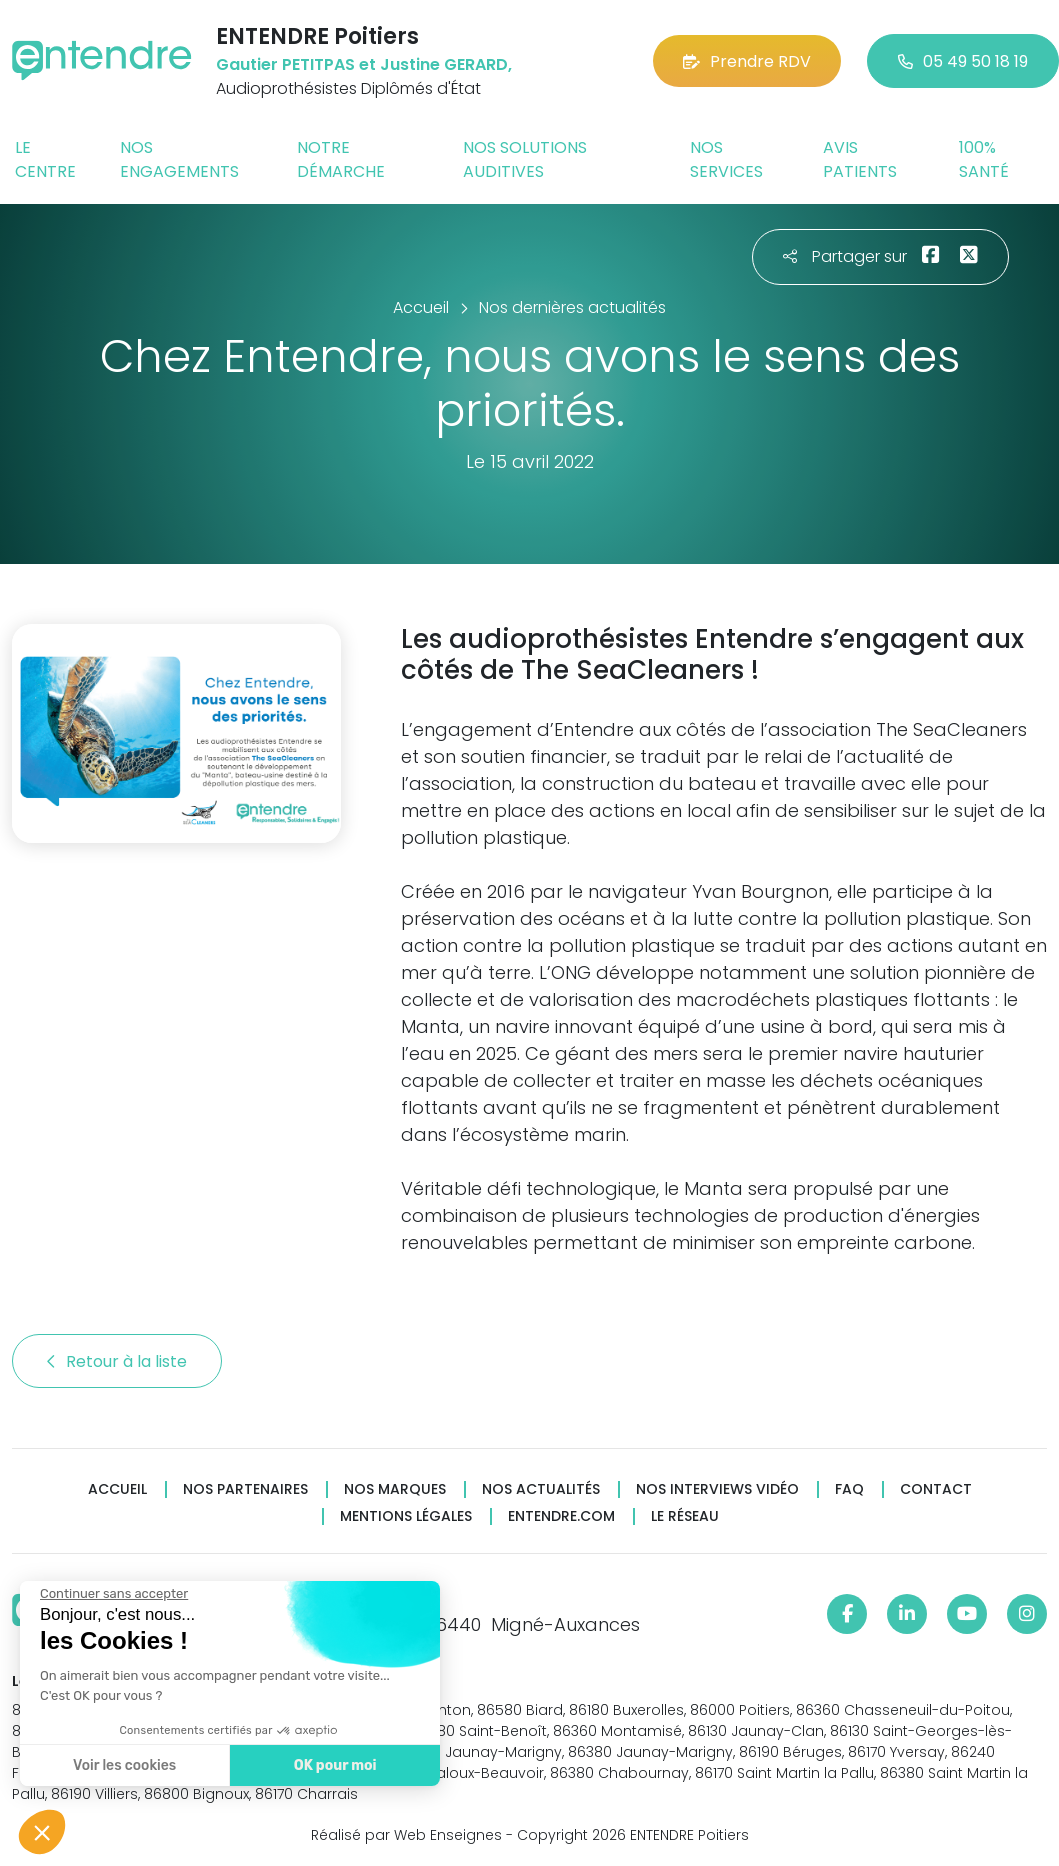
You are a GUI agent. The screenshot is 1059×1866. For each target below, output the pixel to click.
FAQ (849, 1489)
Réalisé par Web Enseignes (406, 1835)
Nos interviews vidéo (717, 1489)
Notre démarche (341, 159)
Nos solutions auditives (525, 159)
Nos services (726, 159)
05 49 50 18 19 (963, 61)
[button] (42, 1832)
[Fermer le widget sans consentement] (113, 1594)
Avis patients (860, 159)
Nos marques (395, 1489)
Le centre (45, 159)
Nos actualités (541, 1489)
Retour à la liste (117, 1361)
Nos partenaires (245, 1489)
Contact (936, 1489)
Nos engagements (179, 159)
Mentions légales (406, 1516)
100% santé (984, 159)
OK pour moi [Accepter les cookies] (334, 1765)
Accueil (117, 1489)
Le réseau (685, 1516)
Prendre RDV (747, 61)
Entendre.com (561, 1516)
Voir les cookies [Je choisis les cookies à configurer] (123, 1765)
